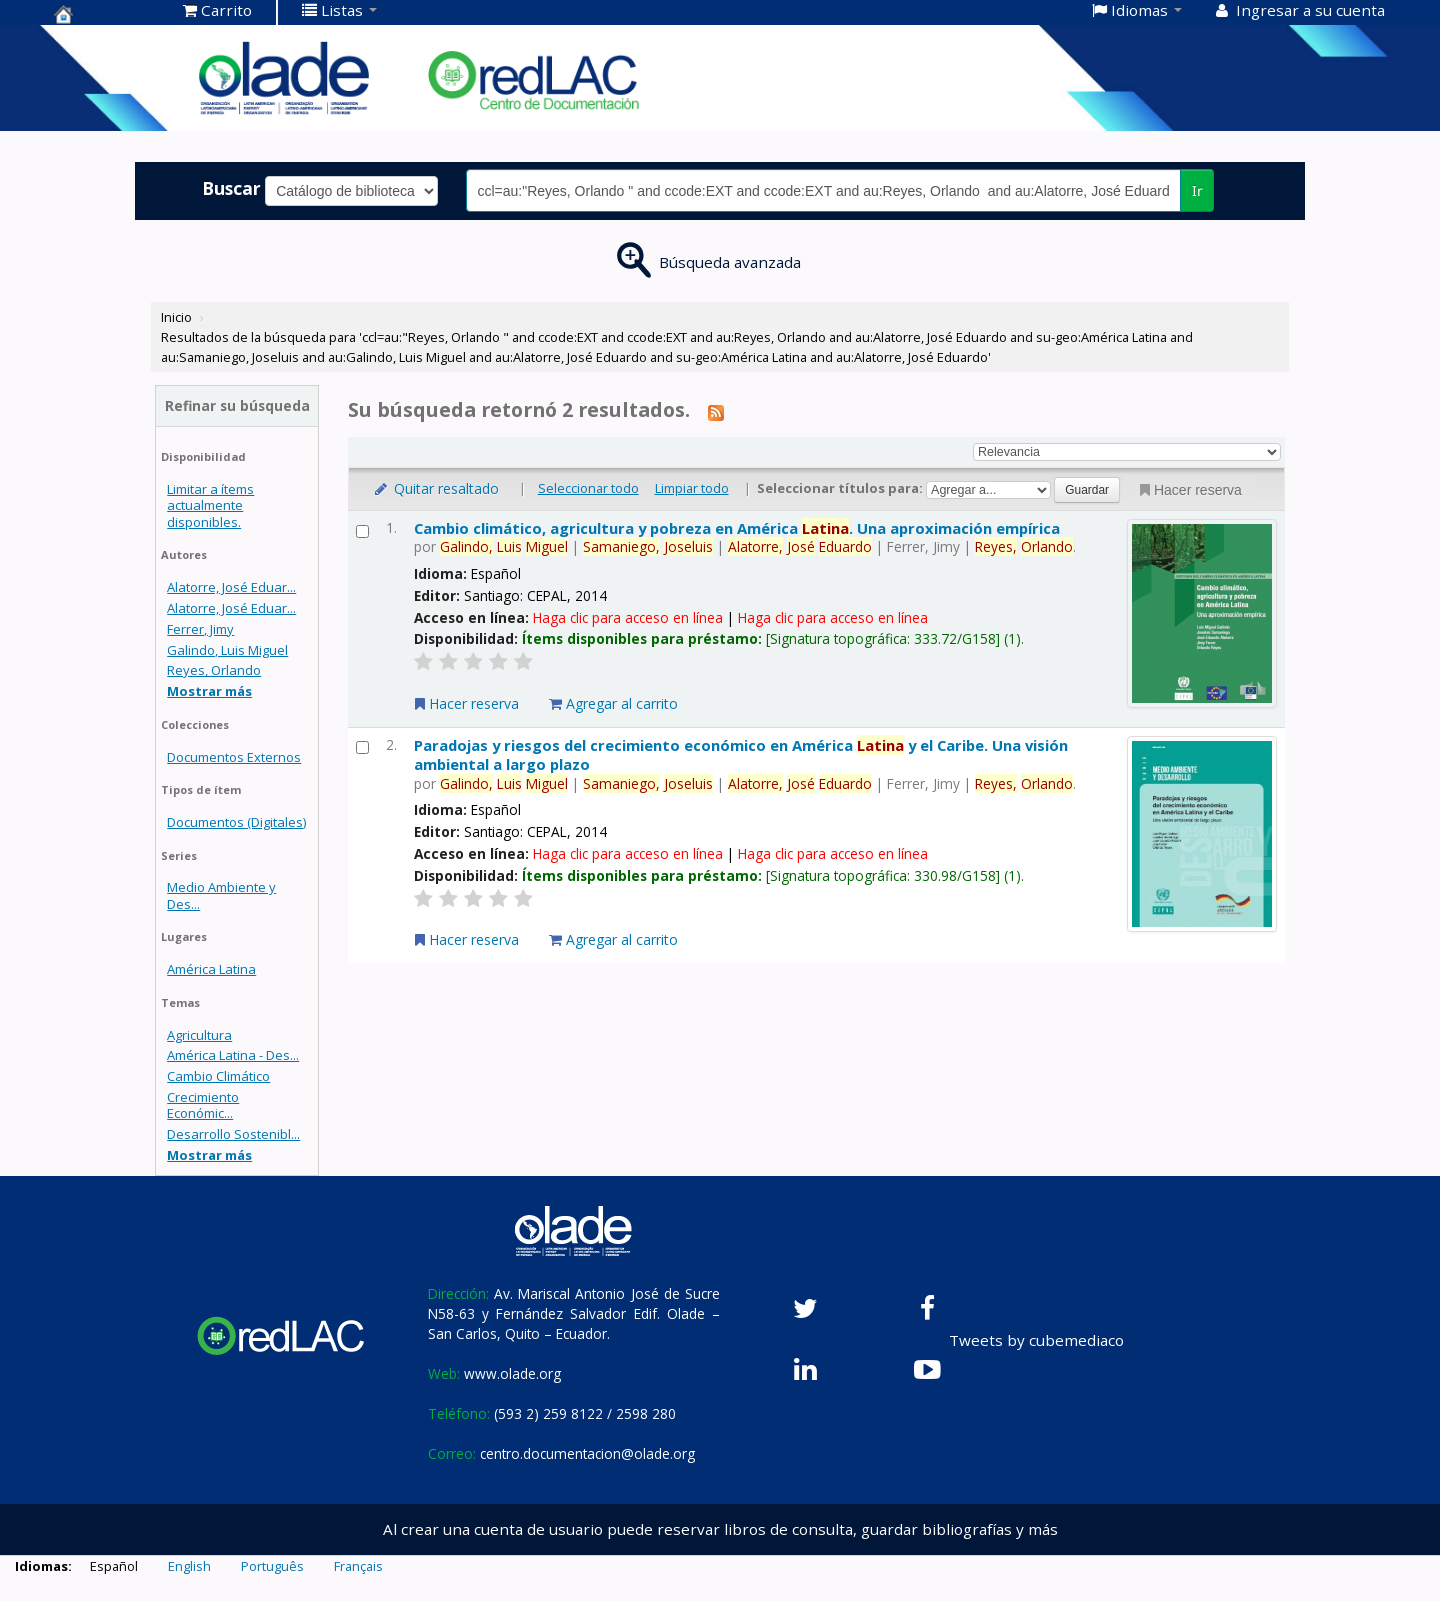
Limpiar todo (692, 488)
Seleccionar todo (588, 488)
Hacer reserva (1189, 490)
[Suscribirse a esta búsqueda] (716, 412)
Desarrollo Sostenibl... (233, 1134)
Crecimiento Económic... (203, 1105)
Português (272, 1566)
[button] (217, 10)
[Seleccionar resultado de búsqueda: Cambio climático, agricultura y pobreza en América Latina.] (362, 531)
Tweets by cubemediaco (1036, 1340)
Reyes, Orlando (214, 670)
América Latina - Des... (233, 1055)
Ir (1197, 190)
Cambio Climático (218, 1076)
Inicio (176, 317)
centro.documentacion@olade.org (587, 1453)
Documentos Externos (234, 757)
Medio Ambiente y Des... (221, 895)
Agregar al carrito (613, 703)
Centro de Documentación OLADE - (104, 14)
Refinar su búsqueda (237, 405)
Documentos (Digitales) (236, 822)
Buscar (231, 188)
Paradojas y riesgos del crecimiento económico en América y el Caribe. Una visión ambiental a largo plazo (741, 754)
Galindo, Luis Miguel (227, 650)
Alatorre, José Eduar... (231, 587)
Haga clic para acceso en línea (628, 617)
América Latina (211, 969)
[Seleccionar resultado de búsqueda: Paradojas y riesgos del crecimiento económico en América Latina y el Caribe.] (362, 747)
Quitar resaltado (435, 488)
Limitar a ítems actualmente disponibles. (210, 505)
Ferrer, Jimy (200, 629)
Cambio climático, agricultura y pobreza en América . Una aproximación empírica (737, 528)
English (189, 1566)
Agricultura (199, 1035)
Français (358, 1566)
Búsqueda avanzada (730, 262)
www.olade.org (512, 1373)
